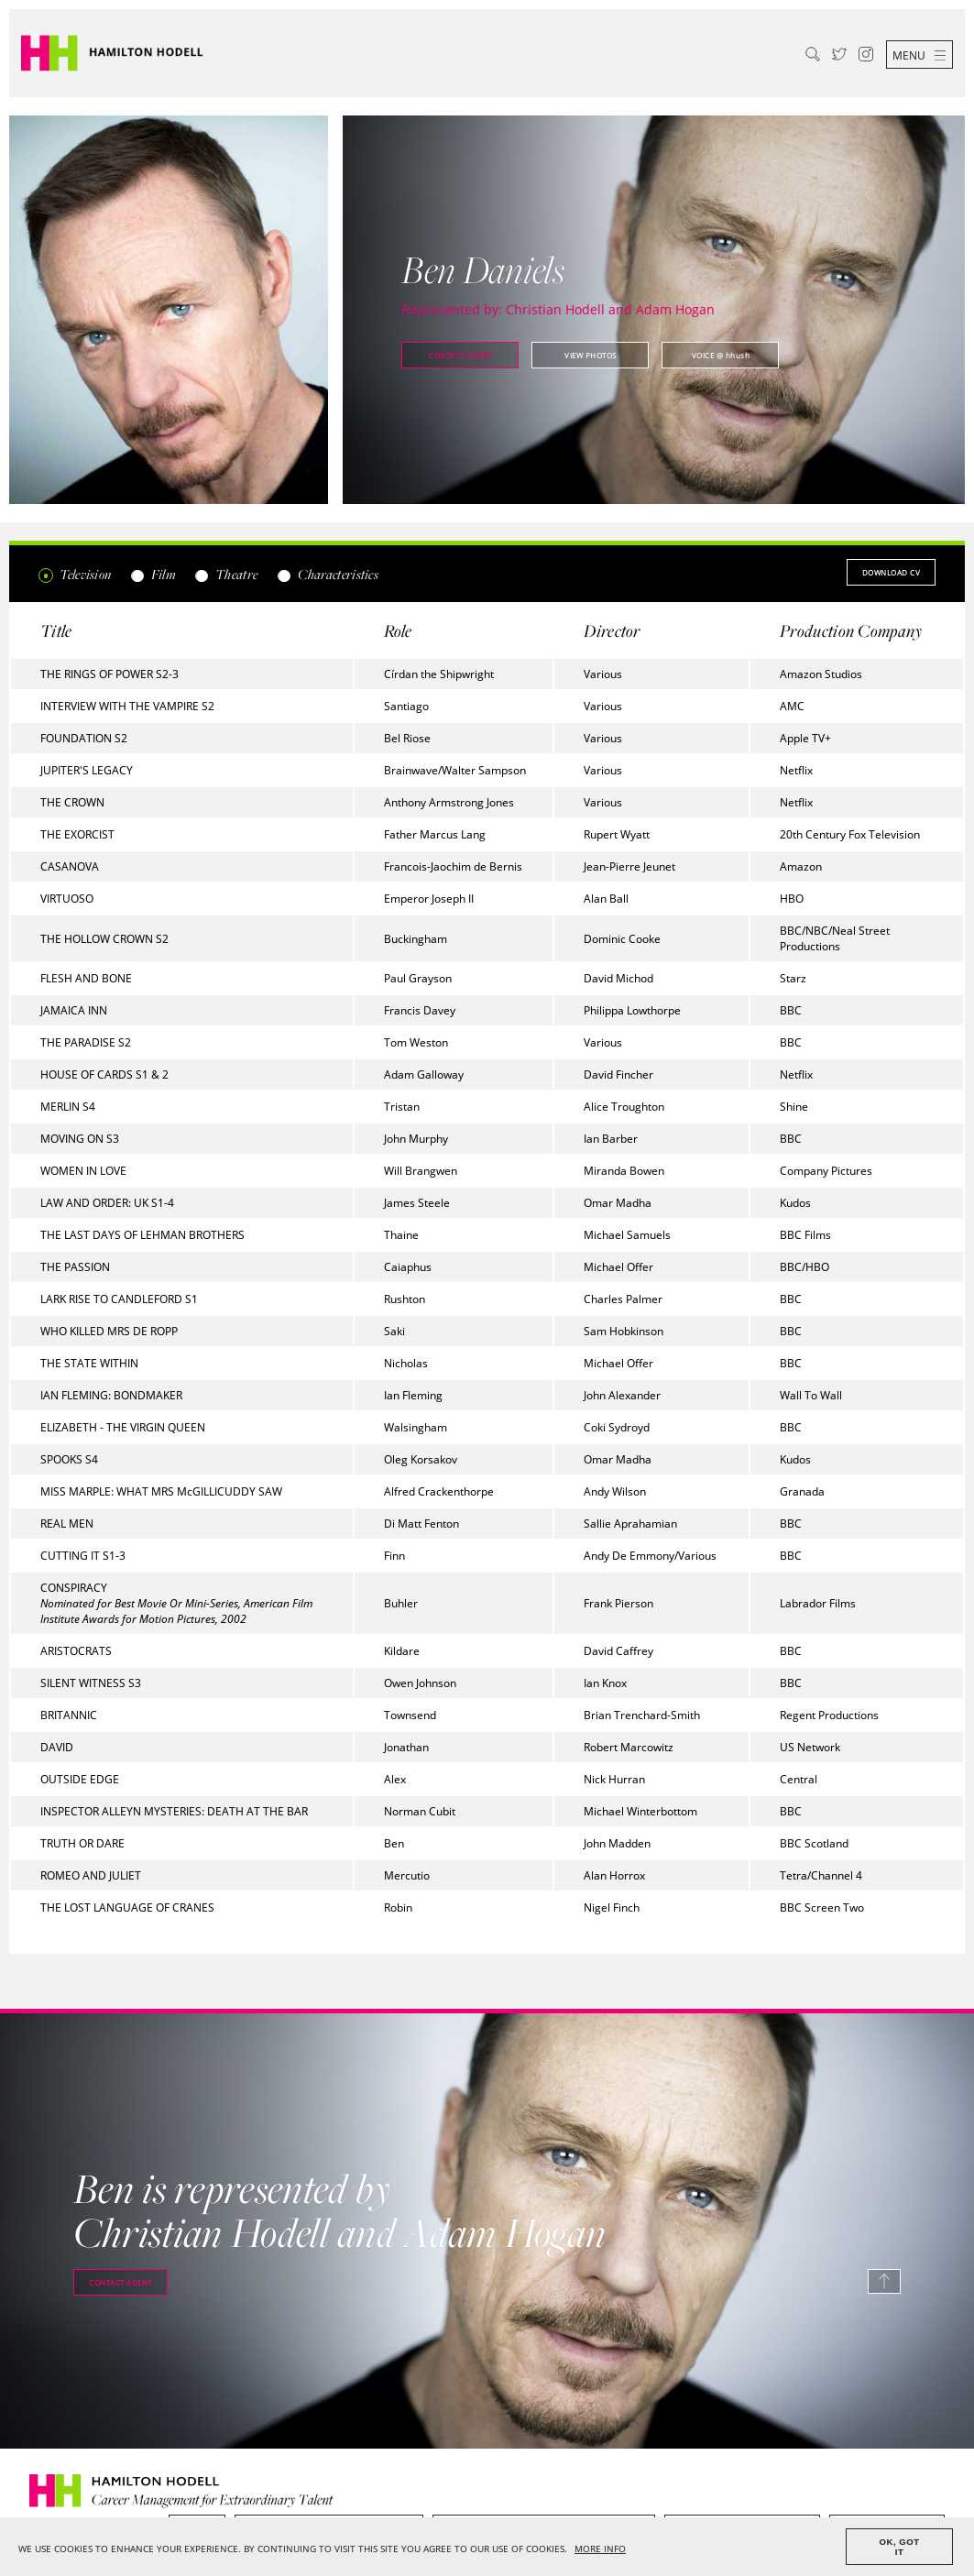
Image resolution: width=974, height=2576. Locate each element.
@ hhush (721, 355)
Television (74, 574)
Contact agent (460, 355)
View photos (590, 355)
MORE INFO (600, 2549)
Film (152, 574)
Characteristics (327, 574)
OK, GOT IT (900, 2547)
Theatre (225, 574)
